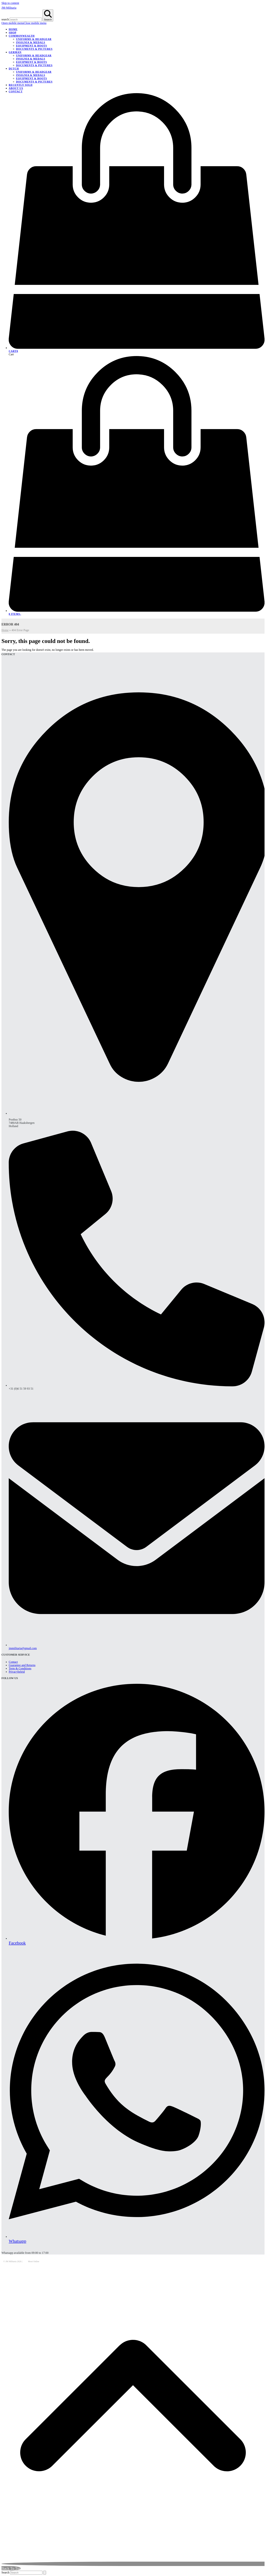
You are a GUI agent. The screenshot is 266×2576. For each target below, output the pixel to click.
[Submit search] (44, 2573)
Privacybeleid (17, 1671)
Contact (13, 1661)
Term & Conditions (20, 1668)
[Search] (48, 15)
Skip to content (10, 3)
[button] (23, 23)
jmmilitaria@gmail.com (23, 1648)
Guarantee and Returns (22, 1665)
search (5, 19)
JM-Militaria (8, 7)
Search (5, 2572)
